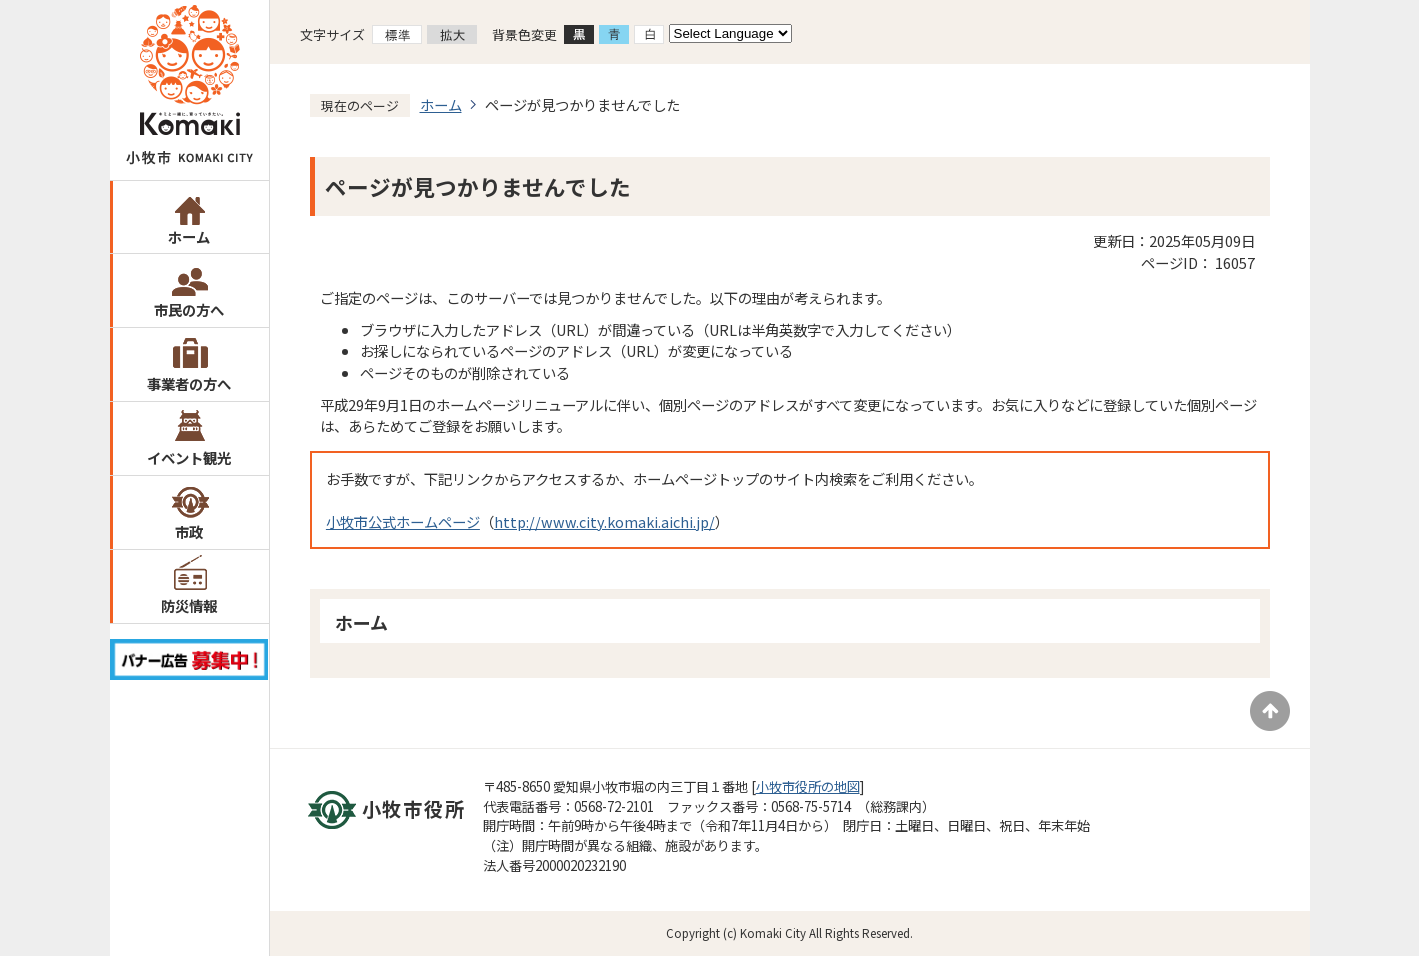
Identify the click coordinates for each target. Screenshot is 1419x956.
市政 (189, 531)
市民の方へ (189, 309)
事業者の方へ (189, 383)
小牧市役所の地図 (808, 786)
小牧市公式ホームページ (403, 521)
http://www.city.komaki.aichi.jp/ (604, 521)
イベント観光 (189, 457)
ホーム (189, 236)
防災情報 (189, 605)
